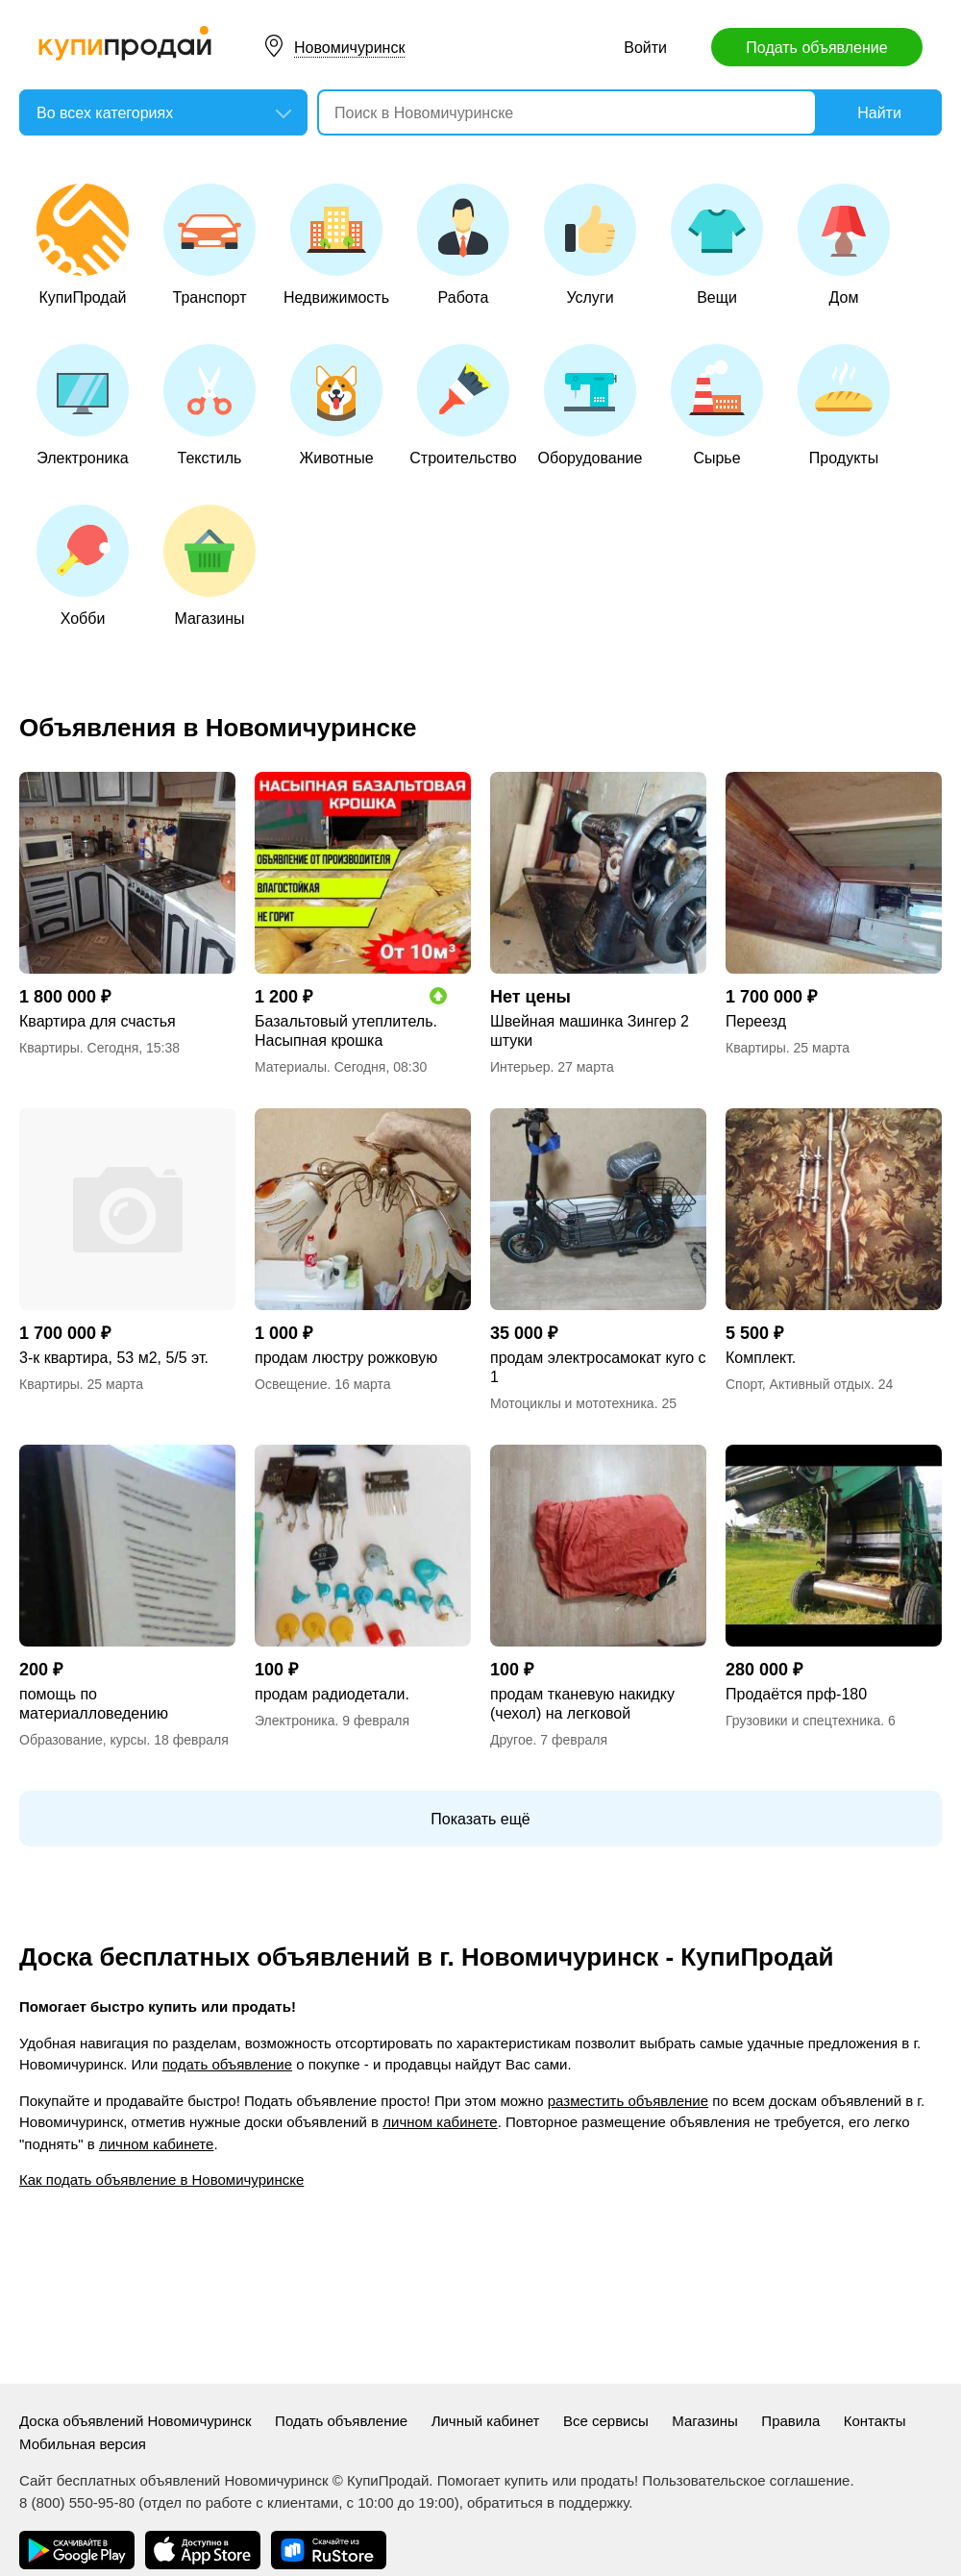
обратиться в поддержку (547, 2502)
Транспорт (209, 245)
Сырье (717, 405)
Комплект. (761, 1358)
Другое (511, 1739)
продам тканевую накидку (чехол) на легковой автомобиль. (582, 1704)
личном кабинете (439, 2122)
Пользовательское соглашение (746, 2480)
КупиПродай (83, 245)
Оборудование (590, 405)
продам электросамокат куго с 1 (598, 1367)
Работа (463, 245)
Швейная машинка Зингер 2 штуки (589, 1031)
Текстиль (209, 405)
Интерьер (520, 1067)
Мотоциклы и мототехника (572, 1403)
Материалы (291, 1067)
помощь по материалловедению (93, 1703)
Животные (336, 405)
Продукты (844, 405)
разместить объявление (628, 2101)
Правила (790, 2421)
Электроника (83, 405)
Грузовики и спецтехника (803, 1720)
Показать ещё (480, 1819)
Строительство (462, 405)
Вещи (717, 245)
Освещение (291, 1384)
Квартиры (49, 1047)
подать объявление (227, 2064)
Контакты (875, 2421)
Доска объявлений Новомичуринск (135, 2421)
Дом (844, 245)
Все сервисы (606, 2421)
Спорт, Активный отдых (798, 1384)
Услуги (590, 245)
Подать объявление (816, 47)
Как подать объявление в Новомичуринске (161, 2179)
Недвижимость (336, 245)
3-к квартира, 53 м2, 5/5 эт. (114, 1358)
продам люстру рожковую (346, 1358)
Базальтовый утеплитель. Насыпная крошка (346, 1031)
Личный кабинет (485, 2421)
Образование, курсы (83, 1739)
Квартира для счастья (97, 1021)
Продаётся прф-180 (796, 1694)
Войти (645, 47)
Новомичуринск (349, 47)
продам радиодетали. (332, 1694)
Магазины (209, 566)
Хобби (83, 566)
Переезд (756, 1021)
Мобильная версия (82, 2444)
